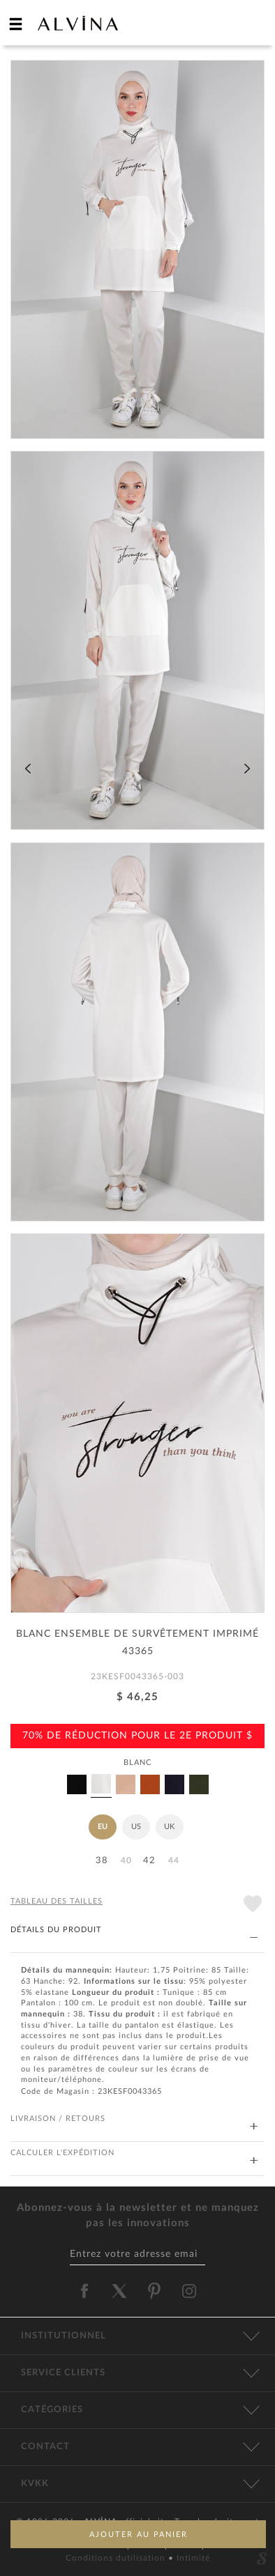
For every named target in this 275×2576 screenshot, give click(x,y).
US (136, 1826)
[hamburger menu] (16, 23)
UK (169, 1826)
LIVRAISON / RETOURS (134, 2119)
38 (102, 1860)
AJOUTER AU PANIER (138, 2534)
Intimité (193, 2558)
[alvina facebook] (84, 2291)
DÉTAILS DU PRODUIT (134, 1930)
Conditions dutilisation (117, 2558)
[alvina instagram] (190, 2291)
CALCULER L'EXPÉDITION (134, 2153)
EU (102, 1826)
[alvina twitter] (119, 2291)
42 (149, 1860)
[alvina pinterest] (154, 2291)
